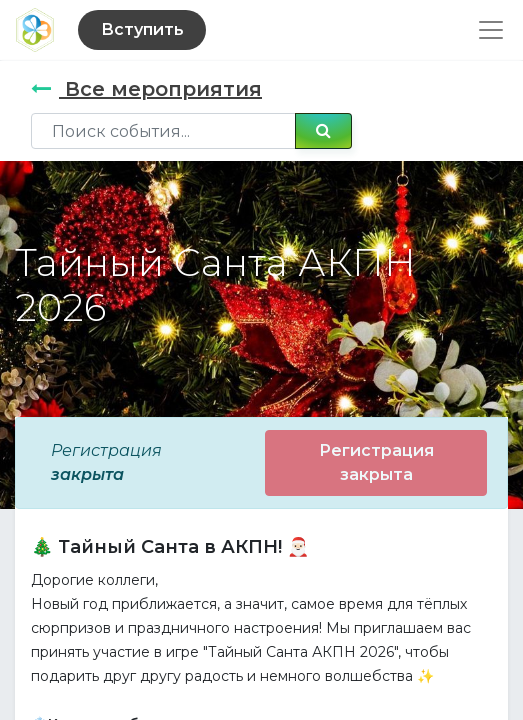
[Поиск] (323, 131)
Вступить (142, 29)
